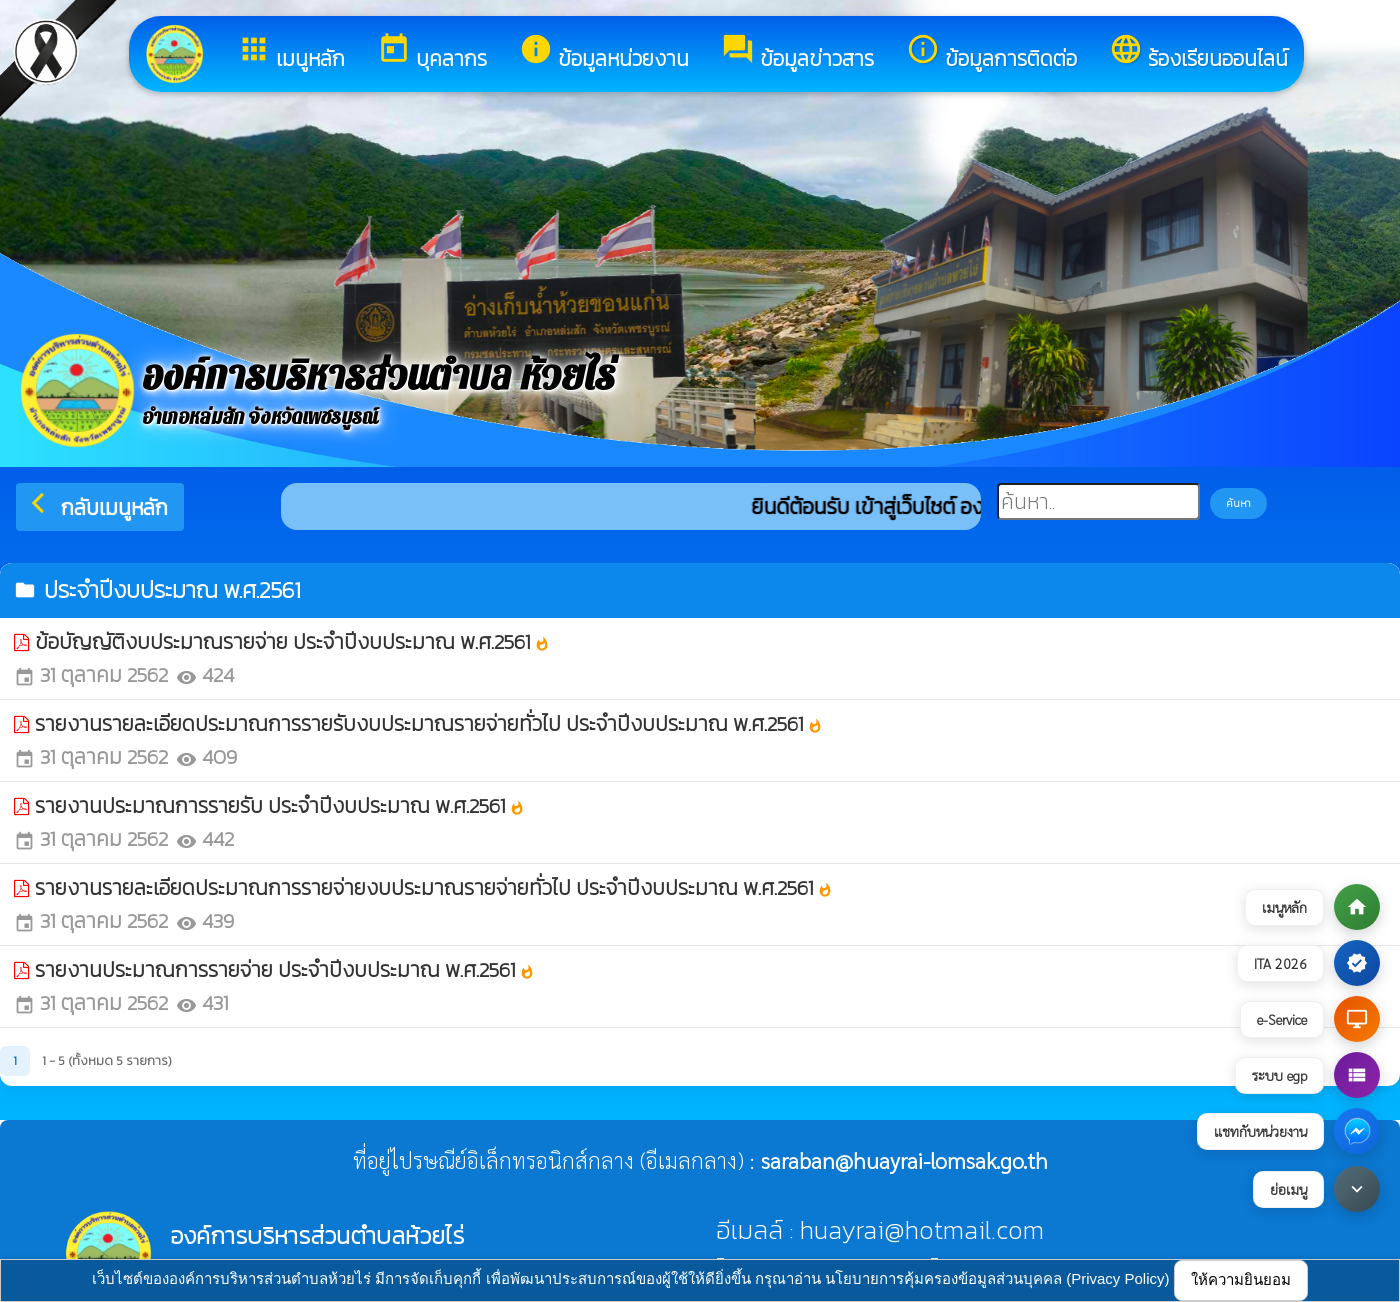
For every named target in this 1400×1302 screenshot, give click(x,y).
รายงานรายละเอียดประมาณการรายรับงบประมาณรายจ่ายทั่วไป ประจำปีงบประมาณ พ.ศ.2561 (429, 723)
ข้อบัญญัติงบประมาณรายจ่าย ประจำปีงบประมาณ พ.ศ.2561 (292, 641)
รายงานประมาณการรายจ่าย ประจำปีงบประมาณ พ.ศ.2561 (285, 969)
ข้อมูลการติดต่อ (991, 53)
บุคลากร (432, 53)
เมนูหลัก (291, 53)
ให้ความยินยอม (1241, 1279)
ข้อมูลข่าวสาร (797, 53)
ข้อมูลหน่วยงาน (604, 53)
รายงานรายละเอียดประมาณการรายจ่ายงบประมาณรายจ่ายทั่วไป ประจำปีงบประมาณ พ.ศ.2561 (434, 887)
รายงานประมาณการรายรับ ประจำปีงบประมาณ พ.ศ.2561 (280, 805)
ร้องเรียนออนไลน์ (1198, 53)
